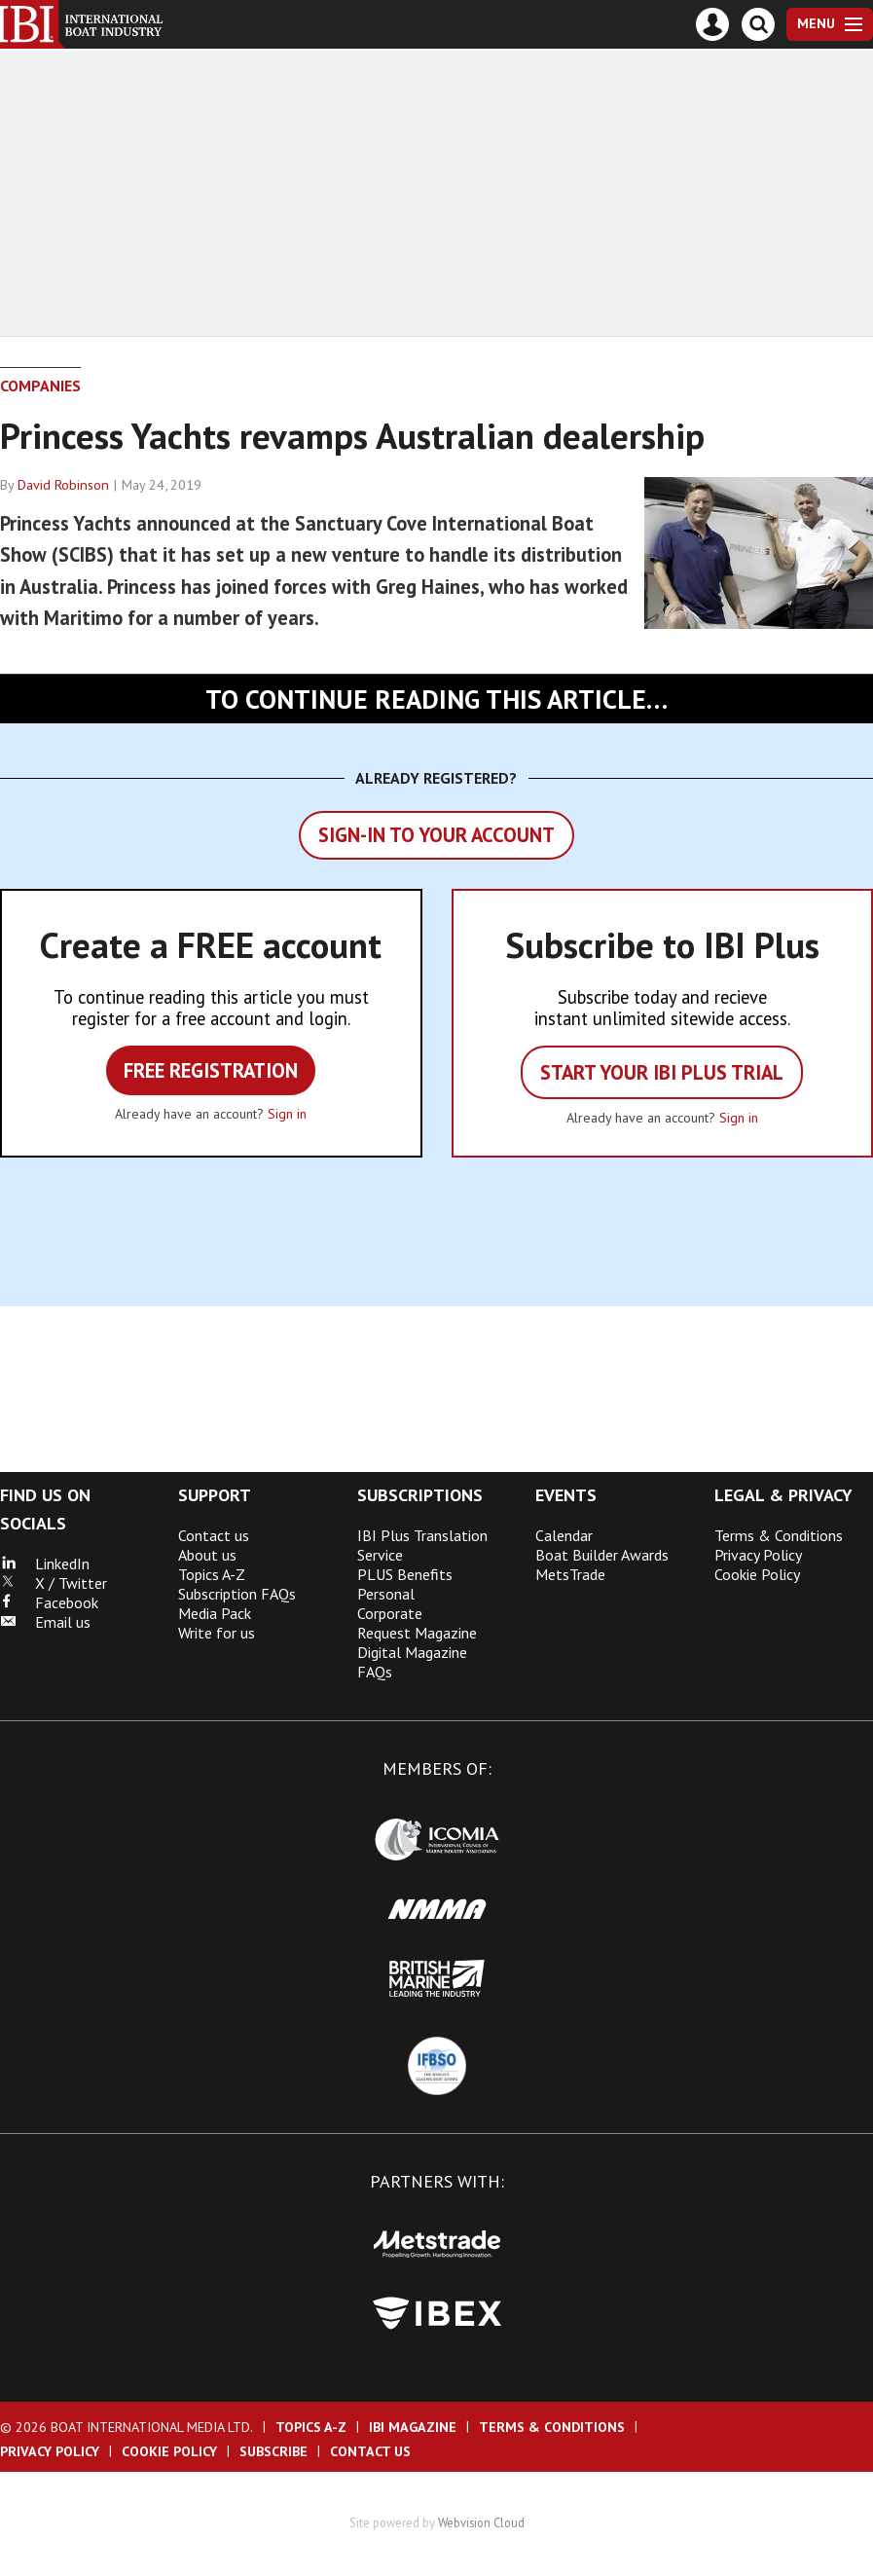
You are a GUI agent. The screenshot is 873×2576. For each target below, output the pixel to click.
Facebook (49, 1602)
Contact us (213, 1535)
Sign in (287, 1113)
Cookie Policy (757, 1574)
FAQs (374, 1671)
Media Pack (214, 1613)
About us (207, 1554)
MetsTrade (570, 1574)
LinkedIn (45, 1563)
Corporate (389, 1613)
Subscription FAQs (237, 1593)
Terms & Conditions (778, 1535)
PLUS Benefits (405, 1574)
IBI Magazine (412, 2427)
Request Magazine (417, 1632)
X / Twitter (53, 1583)
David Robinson (63, 485)
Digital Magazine (412, 1652)
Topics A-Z (211, 1574)
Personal (386, 1593)
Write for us (216, 1632)
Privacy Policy (758, 1554)
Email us (45, 1622)
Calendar (564, 1535)
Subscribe (273, 2451)
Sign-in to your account (436, 835)
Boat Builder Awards (602, 1554)
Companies (40, 385)
